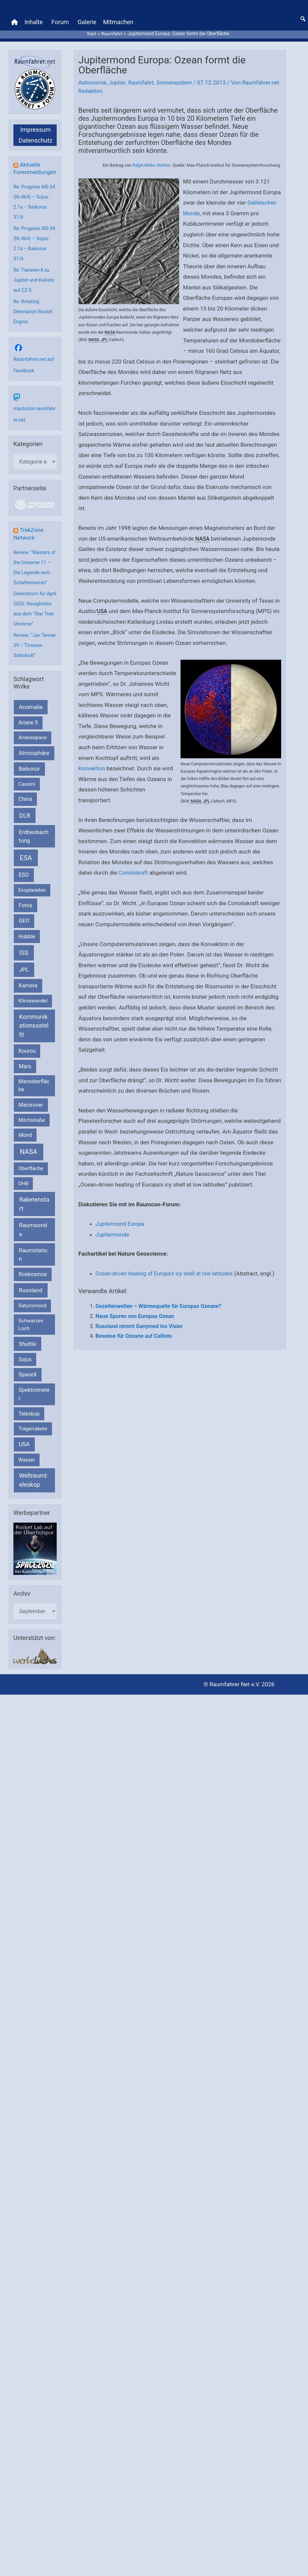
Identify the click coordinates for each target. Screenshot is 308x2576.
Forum (60, 19)
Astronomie (93, 77)
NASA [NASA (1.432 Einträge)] (28, 1175)
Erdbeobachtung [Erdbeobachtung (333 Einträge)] (33, 859)
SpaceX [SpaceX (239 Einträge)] (27, 1397)
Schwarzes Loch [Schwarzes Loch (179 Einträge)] (30, 1347)
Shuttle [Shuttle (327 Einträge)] (27, 1367)
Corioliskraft (133, 867)
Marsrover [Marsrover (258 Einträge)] (31, 1128)
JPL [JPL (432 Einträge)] (24, 992)
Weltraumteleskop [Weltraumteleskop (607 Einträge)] (33, 1503)
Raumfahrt (143, 77)
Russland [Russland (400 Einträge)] (30, 1313)
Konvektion (93, 763)
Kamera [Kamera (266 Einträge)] (28, 1008)
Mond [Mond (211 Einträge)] (25, 1158)
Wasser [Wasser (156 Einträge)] (26, 1483)
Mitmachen (118, 19)
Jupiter (119, 77)
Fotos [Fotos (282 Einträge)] (26, 928)
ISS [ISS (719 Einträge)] (24, 975)
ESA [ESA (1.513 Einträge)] (26, 881)
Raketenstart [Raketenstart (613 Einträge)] (34, 1227)
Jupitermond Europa (121, 1218)
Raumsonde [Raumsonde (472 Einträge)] (33, 1252)
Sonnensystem (178, 77)
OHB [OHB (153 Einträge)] (23, 1206)
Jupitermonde (113, 1229)
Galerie (87, 19)
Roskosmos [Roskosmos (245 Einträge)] (32, 1297)
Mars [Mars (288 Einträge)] (25, 1089)
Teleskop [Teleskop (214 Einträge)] (29, 1436)
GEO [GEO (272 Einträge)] (24, 943)
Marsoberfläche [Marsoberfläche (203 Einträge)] (33, 1108)
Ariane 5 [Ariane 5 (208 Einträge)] (28, 746)
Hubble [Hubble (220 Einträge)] (26, 959)
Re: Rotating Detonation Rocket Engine (34, 313)
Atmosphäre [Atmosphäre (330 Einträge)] (34, 776)
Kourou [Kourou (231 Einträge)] (27, 1074)
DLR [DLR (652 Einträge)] (24, 838)
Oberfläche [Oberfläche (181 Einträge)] (30, 1192)
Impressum (35, 124)
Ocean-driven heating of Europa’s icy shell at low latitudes (168, 1267)
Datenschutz (35, 135)
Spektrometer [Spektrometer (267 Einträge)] (34, 1417)
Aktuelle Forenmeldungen (34, 166)
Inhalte (33, 19)
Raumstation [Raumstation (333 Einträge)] (33, 1277)
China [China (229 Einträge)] (25, 822)
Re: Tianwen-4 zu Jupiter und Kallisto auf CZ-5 (35, 282)
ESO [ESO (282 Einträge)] (24, 897)
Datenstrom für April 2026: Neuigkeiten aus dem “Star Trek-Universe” (31, 617)
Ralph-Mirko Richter (151, 159)
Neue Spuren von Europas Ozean (135, 1321)
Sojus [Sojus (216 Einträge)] (25, 1382)
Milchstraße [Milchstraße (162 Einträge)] (31, 1143)
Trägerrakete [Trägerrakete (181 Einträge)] (32, 1451)
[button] (303, 16)
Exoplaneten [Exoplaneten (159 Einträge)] (32, 913)
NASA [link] (110, 327)
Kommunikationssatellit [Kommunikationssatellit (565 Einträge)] (34, 1048)
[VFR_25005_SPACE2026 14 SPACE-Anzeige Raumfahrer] (35, 1571)
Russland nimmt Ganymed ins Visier (139, 1331)
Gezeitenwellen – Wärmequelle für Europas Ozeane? (158, 1311)
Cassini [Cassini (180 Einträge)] (26, 807)
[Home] (14, 19)
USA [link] (102, 605)
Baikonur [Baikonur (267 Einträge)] (29, 791)
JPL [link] (104, 334)
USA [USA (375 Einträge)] (24, 1467)
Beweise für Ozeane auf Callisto (134, 1341)
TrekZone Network (29, 536)
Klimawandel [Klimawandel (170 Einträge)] (33, 1024)
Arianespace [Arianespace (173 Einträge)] (32, 761)
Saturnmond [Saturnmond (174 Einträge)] (32, 1329)
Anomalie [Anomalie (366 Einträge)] (31, 729)
